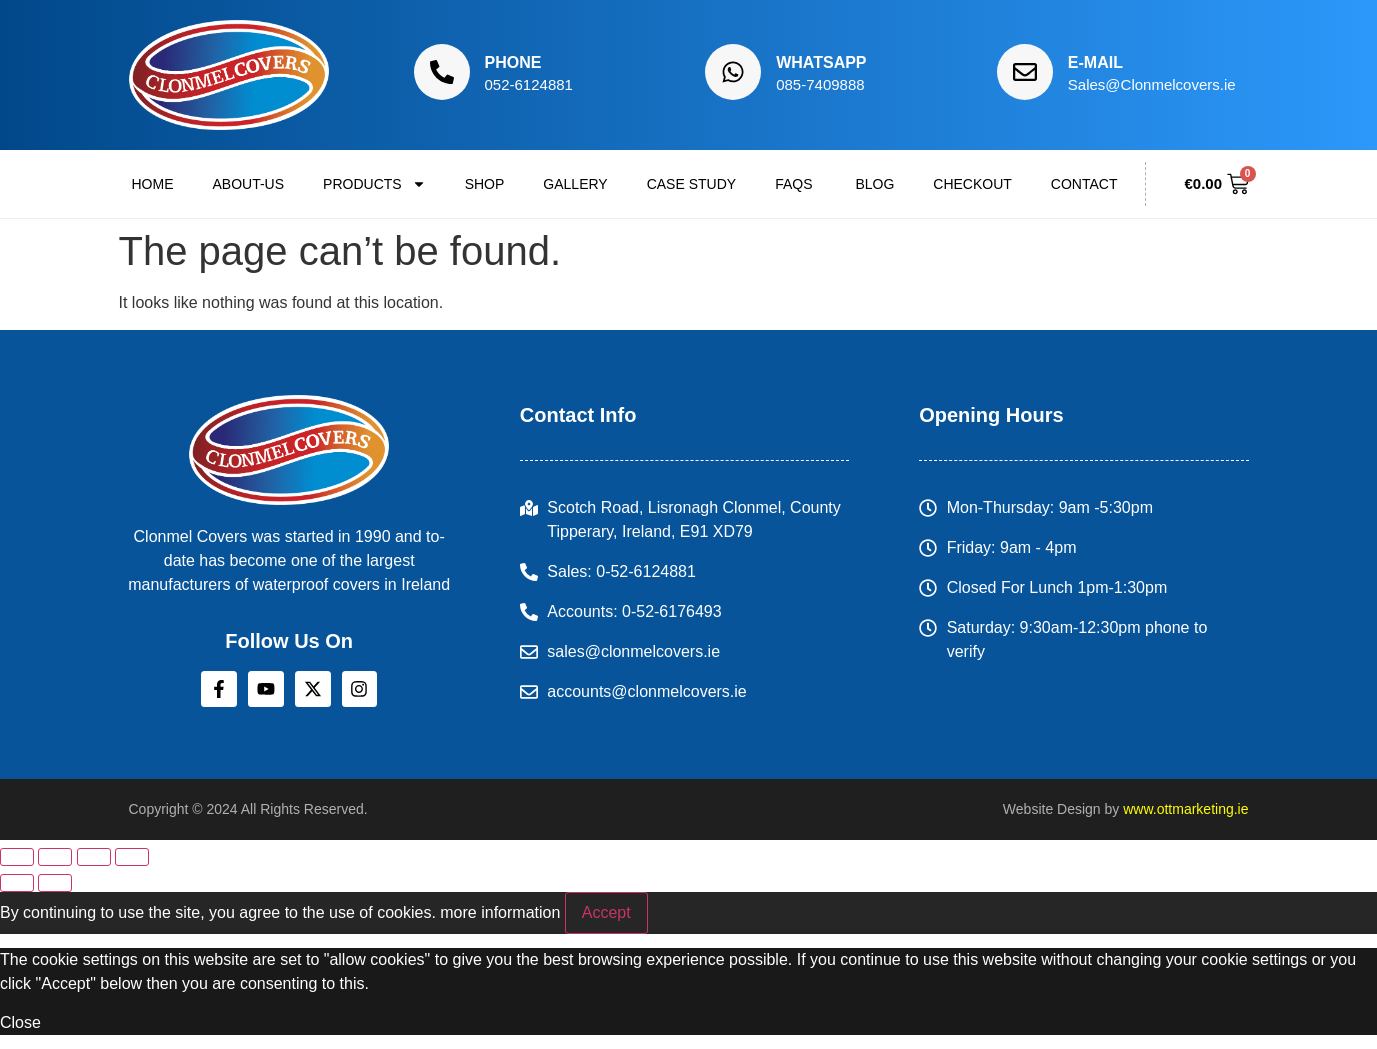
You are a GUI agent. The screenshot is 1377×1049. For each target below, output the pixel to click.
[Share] (94, 857)
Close (20, 1022)
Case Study (691, 184)
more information (500, 912)
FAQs (795, 184)
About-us (249, 184)
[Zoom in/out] (17, 857)
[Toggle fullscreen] (55, 857)
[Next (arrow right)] (55, 883)
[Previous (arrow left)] (17, 883)
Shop (485, 184)
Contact (1084, 184)
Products (374, 184)
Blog (874, 184)
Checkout (972, 184)
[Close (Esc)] (132, 857)
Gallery (575, 184)
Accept (606, 912)
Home (153, 184)
